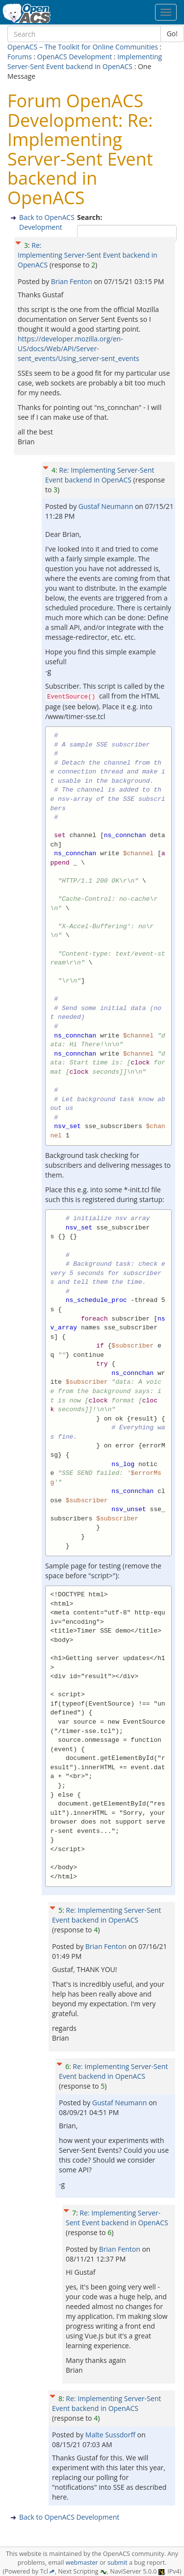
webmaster (82, 2562)
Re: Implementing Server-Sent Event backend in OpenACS (88, 255)
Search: (90, 217)
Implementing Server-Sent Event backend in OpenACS (84, 61)
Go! (172, 33)
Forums (19, 56)
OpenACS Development (74, 56)
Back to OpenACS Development (47, 222)
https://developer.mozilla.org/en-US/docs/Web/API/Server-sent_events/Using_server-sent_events (78, 348)
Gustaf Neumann (107, 506)
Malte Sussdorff (111, 2434)
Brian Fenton (72, 281)
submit (117, 2562)
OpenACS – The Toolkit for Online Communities (82, 46)
